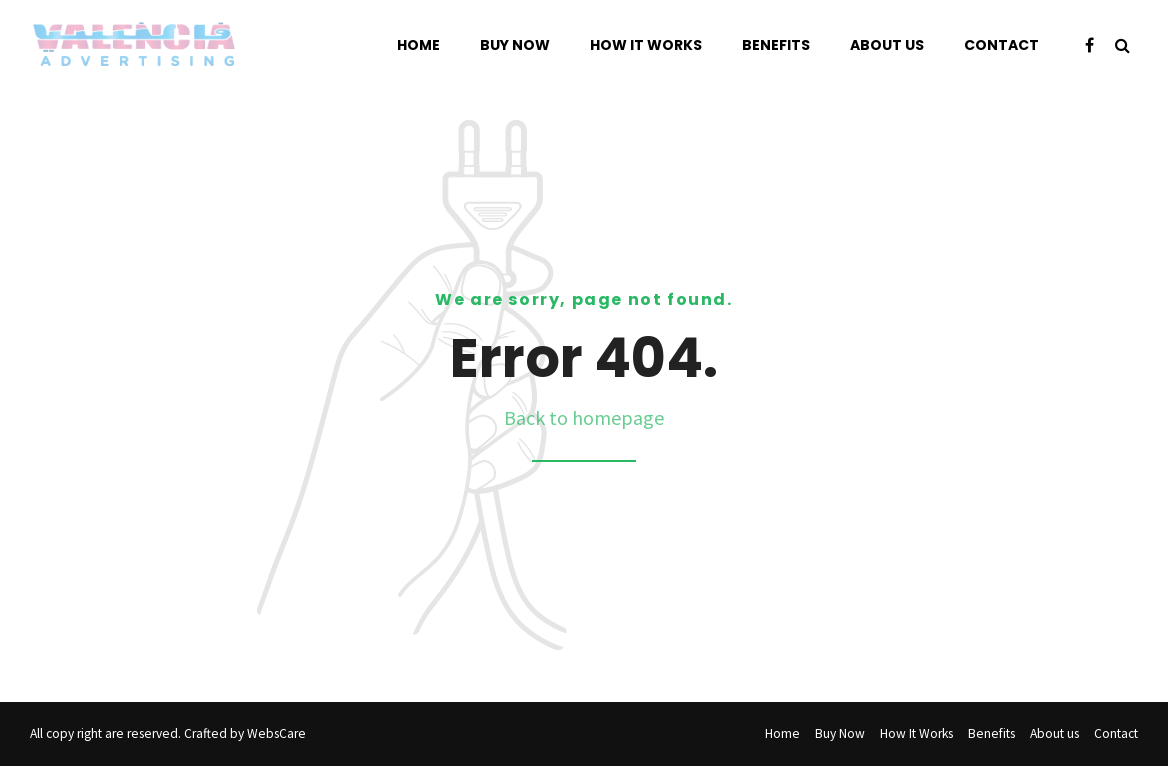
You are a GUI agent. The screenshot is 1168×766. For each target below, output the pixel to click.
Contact (1001, 45)
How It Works (646, 45)
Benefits (776, 45)
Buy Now (515, 45)
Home (418, 45)
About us (887, 45)
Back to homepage (584, 417)
